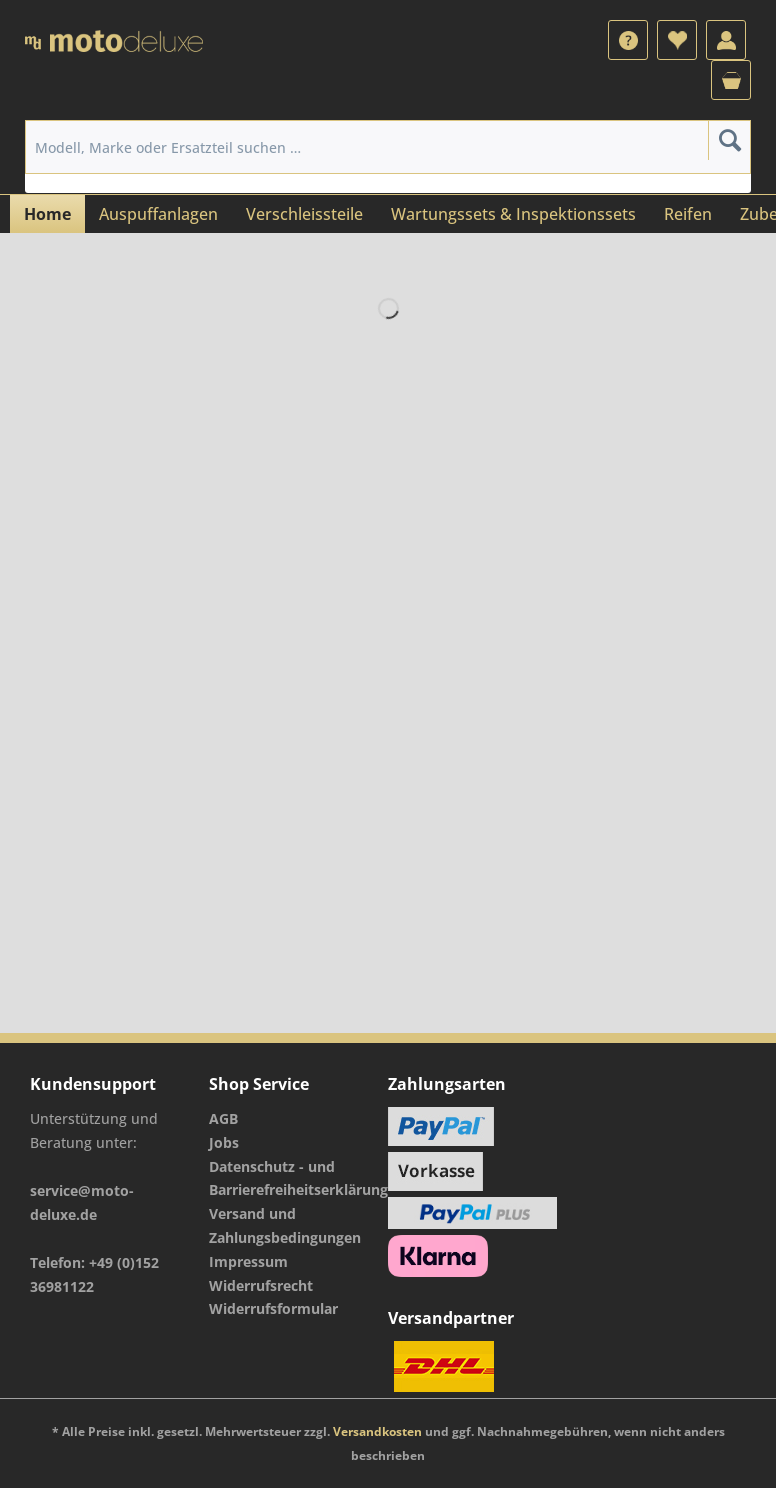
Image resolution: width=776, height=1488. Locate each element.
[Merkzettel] (677, 40)
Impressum (248, 1261)
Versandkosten (377, 1431)
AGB (223, 1118)
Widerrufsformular (273, 1308)
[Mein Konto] (726, 40)
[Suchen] (729, 140)
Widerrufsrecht (261, 1285)
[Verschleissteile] (304, 214)
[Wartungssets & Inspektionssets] (513, 214)
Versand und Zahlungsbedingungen (285, 1225)
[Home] (47, 214)
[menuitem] (628, 40)
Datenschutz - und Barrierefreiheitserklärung (293, 1178)
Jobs (224, 1142)
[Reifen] (688, 214)
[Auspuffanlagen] (158, 214)
